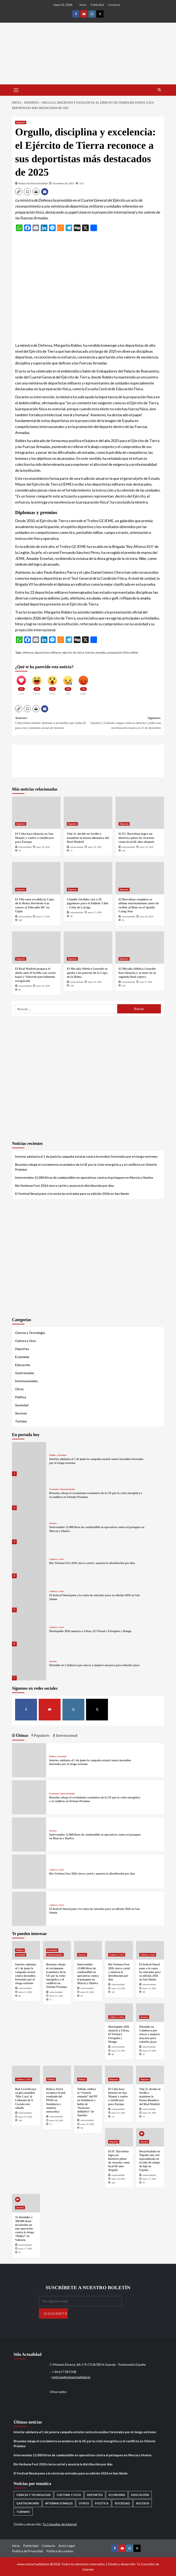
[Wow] (52, 683)
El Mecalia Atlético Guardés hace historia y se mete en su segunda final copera (137, 972)
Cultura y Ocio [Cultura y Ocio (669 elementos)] (69, 2495)
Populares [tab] (41, 1735)
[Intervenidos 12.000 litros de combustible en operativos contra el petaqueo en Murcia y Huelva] (29, 1527)
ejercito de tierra (73, 652)
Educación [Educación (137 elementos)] (140, 2495)
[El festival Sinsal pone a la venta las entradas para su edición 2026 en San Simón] (29, 1595)
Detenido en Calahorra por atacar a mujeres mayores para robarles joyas (94, 1665)
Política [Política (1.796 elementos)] (102, 2503)
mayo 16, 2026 (146, 916)
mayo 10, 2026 (95, 982)
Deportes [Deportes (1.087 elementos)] (95, 2495)
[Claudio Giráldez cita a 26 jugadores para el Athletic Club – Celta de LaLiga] (88, 878)
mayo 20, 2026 (87, 1992)
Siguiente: (124, 723)
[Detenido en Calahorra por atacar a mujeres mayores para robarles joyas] (29, 1663)
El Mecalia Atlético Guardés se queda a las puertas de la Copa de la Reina (87, 972)
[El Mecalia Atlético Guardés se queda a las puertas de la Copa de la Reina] (88, 948)
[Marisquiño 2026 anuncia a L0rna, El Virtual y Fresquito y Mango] (29, 1629)
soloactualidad (25, 847)
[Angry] (83, 683)
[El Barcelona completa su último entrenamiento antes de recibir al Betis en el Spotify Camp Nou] (139, 878)
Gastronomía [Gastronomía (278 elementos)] (27, 2503)
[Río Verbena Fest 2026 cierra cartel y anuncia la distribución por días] (29, 1561)
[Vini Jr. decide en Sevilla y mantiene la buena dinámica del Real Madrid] (88, 813)
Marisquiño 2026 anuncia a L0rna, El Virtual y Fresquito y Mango (90, 1631)
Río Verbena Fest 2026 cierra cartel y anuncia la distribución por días (64, 1185)
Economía (22, 1357)
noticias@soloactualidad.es (71, 2377)
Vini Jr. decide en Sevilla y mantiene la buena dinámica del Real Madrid (88, 837)
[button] (16, 89)
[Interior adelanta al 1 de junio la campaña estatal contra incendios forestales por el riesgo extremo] (29, 1459)
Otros (19, 1389)
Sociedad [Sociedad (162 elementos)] (122, 2503)
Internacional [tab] (66, 1735)
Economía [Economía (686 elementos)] (117, 2495)
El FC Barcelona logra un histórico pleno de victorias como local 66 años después (136, 837)
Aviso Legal (67, 2546)
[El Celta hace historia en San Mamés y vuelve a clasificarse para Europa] (36, 813)
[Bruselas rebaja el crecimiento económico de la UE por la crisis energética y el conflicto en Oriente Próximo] (29, 1493)
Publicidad (97, 4)
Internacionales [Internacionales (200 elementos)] (59, 2503)
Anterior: (51, 723)
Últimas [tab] (21, 1735)
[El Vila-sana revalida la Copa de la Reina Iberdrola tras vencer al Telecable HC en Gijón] (36, 878)
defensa (28, 652)
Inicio (82, 4)
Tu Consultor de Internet (59, 2524)
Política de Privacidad (27, 2551)
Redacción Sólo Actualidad (33, 183)
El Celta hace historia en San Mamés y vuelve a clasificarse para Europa (34, 837)
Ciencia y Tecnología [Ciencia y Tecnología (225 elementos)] (33, 2495)
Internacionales (26, 1381)
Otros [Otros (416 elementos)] (84, 2503)
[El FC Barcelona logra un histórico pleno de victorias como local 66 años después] (139, 813)
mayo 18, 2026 (43, 847)
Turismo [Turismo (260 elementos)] (23, 2511)
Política (20, 1397)
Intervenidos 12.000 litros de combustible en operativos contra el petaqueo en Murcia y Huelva (84, 1177)
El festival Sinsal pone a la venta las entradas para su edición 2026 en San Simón (72, 1193)
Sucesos (21, 1413)
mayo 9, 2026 (146, 982)
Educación (22, 1365)
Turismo (21, 1421)
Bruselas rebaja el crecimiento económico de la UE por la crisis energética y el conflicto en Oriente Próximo (86, 1167)
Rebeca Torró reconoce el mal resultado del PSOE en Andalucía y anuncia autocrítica (55, 2100)
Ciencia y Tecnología (30, 1333)
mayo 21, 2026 (25, 1992)
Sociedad (21, 1405)
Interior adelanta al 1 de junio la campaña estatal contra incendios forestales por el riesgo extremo (86, 1156)
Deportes (20, 122)
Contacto (114, 4)
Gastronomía (24, 1373)
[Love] (21, 683)
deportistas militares (48, 652)
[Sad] (68, 683)
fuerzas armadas (95, 652)
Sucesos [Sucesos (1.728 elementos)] (142, 2503)
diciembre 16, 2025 (63, 183)
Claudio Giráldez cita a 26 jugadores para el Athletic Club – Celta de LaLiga (87, 903)
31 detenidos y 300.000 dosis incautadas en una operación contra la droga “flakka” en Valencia (24, 2228)
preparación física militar (122, 652)
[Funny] (37, 683)
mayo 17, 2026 (43, 916)
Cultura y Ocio (25, 1341)
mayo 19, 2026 (118, 1988)
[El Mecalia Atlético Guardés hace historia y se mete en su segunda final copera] (139, 948)
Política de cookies (59, 2551)
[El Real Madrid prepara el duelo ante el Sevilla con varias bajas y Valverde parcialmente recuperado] (36, 948)
